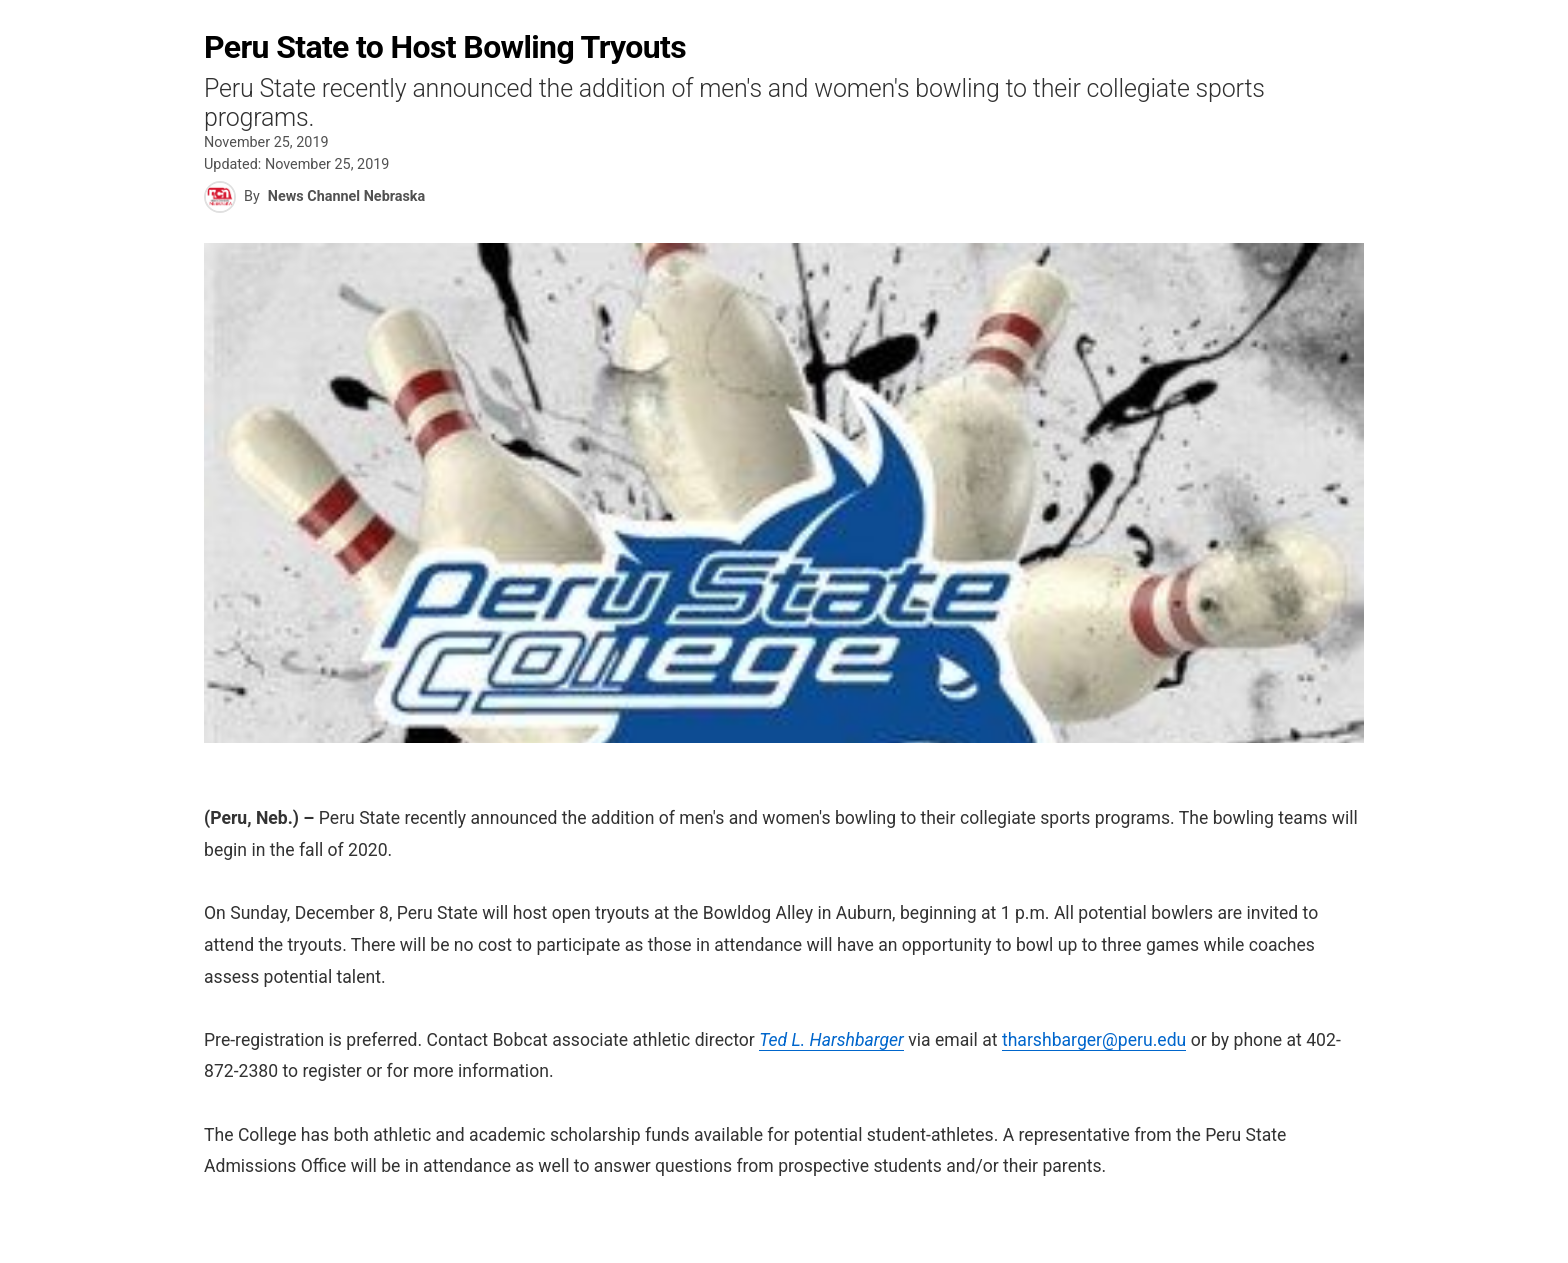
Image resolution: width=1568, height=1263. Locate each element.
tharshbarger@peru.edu (1094, 1040)
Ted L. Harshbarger (831, 1040)
